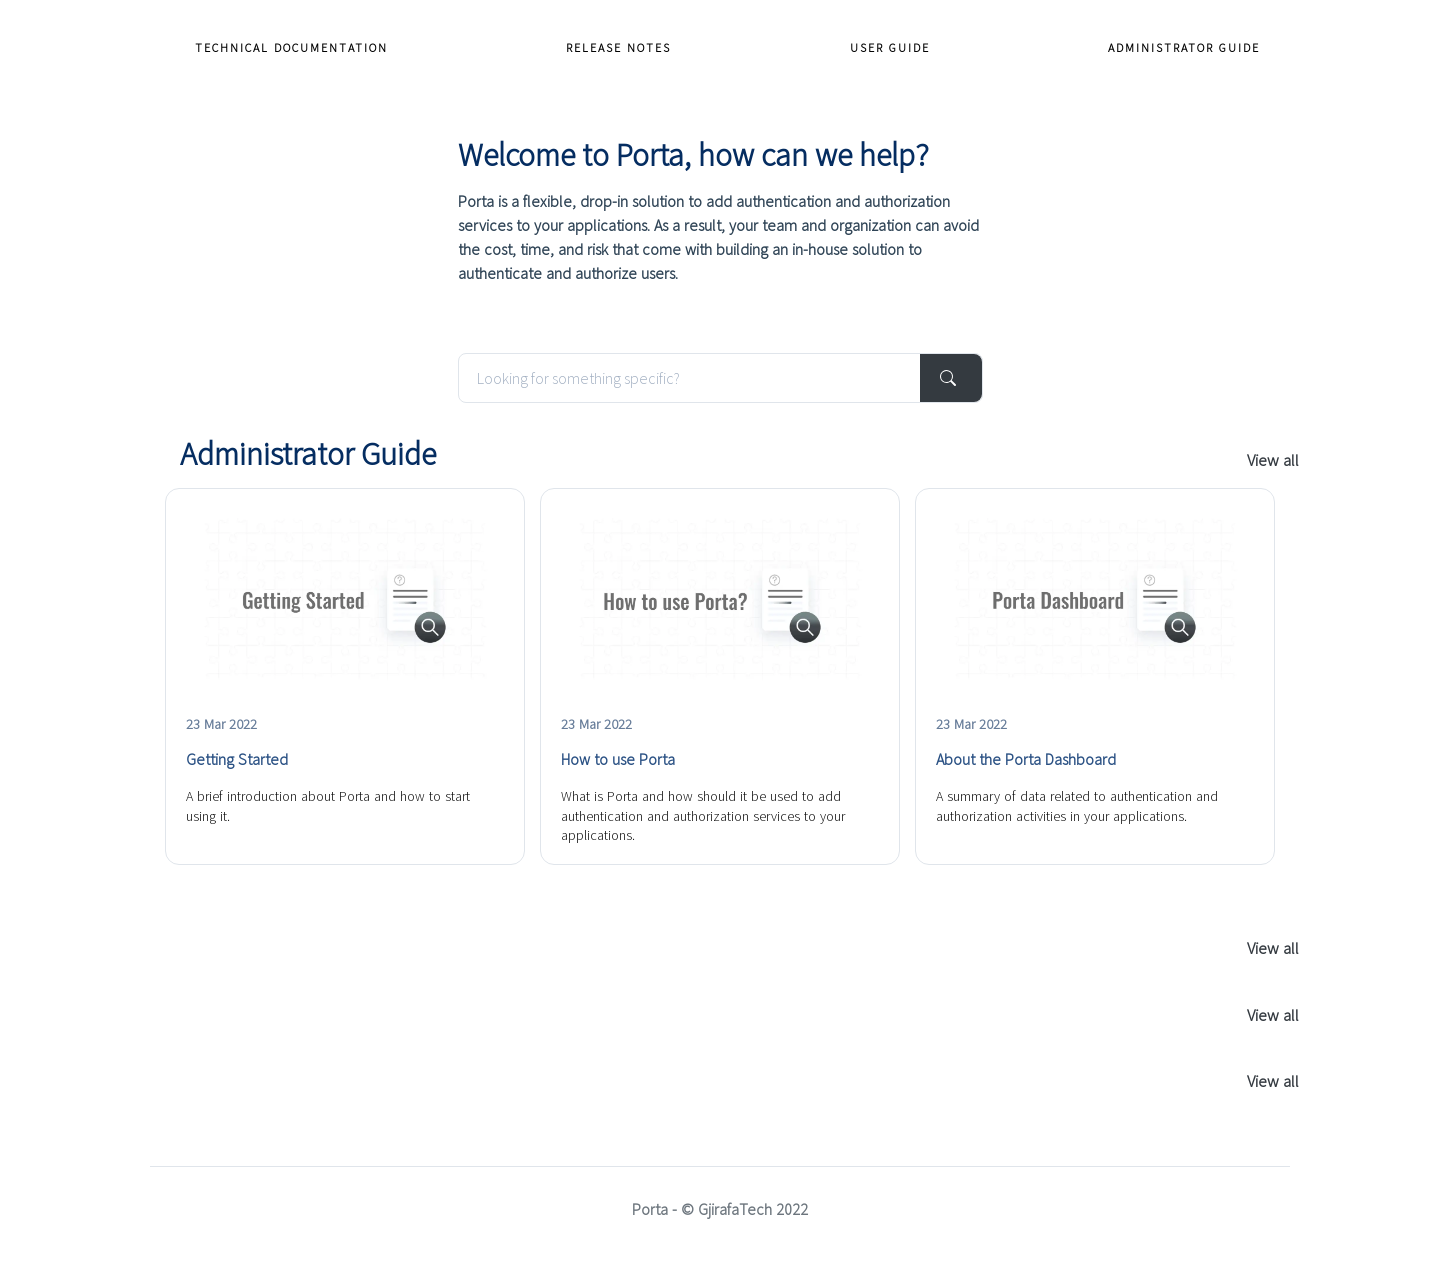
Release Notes (618, 47)
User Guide (890, 47)
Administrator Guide (1184, 47)
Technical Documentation (291, 47)
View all (1273, 460)
